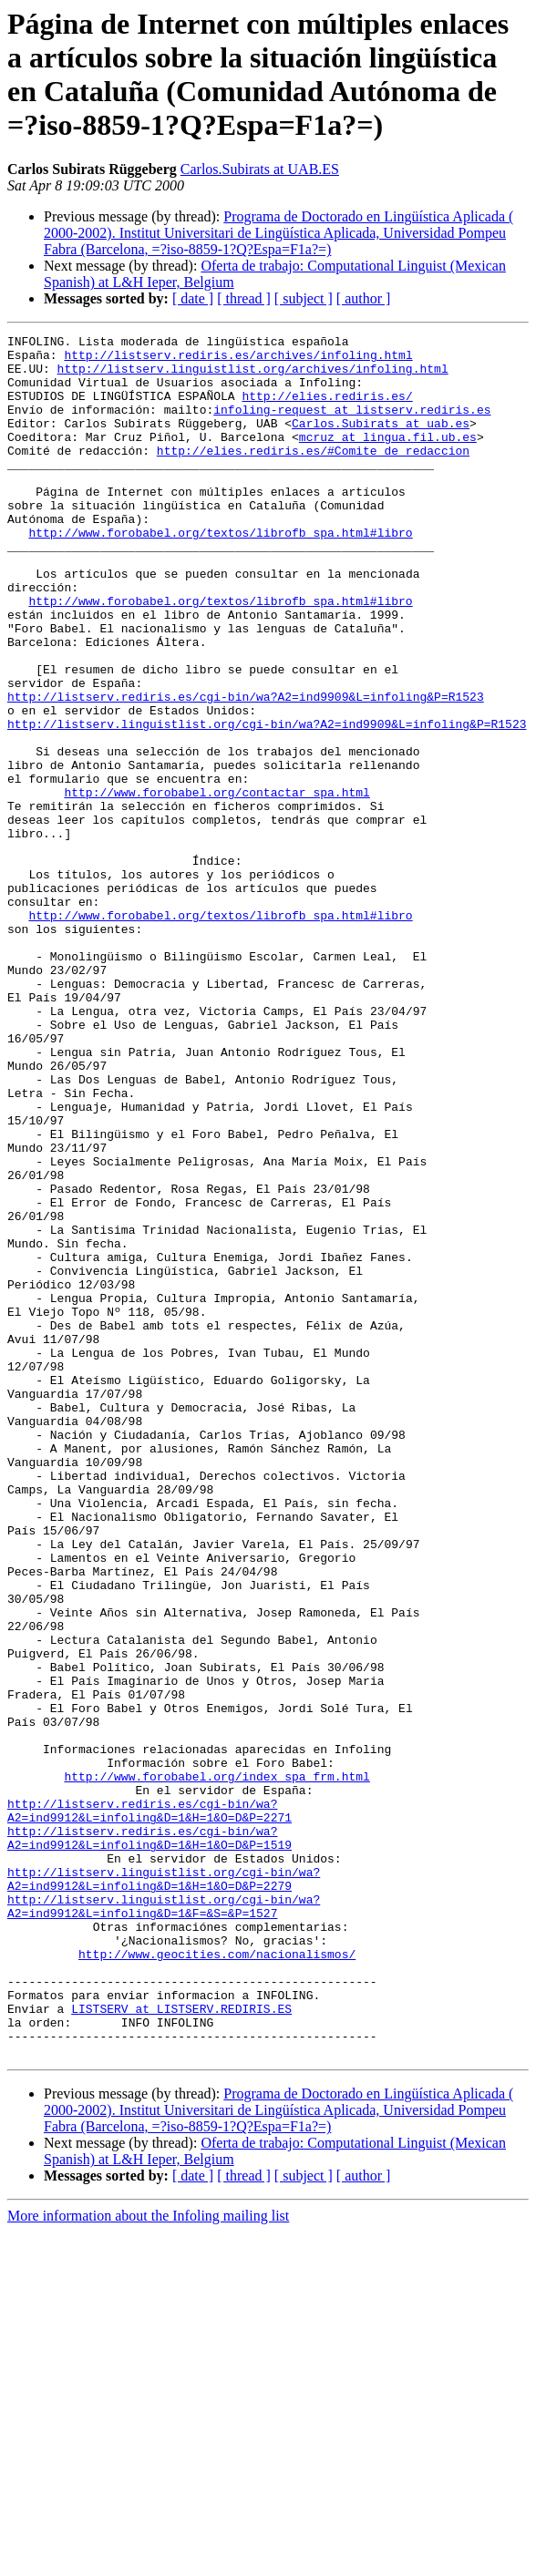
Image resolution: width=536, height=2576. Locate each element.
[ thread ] (244, 298)
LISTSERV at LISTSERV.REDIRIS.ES (181, 2344)
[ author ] (363, 298)
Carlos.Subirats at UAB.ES (259, 169)
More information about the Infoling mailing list (148, 2560)
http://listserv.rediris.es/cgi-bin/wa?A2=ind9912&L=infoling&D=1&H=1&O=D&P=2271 (149, 2106)
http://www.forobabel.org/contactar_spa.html (216, 885)
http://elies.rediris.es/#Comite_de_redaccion (313, 475)
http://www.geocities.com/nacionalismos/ (217, 2279)
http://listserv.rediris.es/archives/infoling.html (238, 360)
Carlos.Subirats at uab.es (380, 442)
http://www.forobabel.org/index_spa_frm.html (216, 2066)
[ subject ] (303, 298)
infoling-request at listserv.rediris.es (351, 425)
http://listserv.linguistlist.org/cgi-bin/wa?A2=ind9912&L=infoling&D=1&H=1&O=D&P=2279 (163, 2188)
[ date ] (192, 298)
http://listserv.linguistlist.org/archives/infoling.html (252, 376)
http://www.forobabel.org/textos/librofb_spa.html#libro (220, 573)
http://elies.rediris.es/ (327, 409)
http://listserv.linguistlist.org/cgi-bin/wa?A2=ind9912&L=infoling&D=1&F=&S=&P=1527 (163, 2221)
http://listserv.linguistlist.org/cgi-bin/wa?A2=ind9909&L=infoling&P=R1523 (266, 803)
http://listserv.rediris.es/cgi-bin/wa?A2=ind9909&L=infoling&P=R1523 (245, 770)
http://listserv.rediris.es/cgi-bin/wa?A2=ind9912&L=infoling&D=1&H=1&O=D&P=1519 (149, 2139)
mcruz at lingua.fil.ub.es (388, 458)
